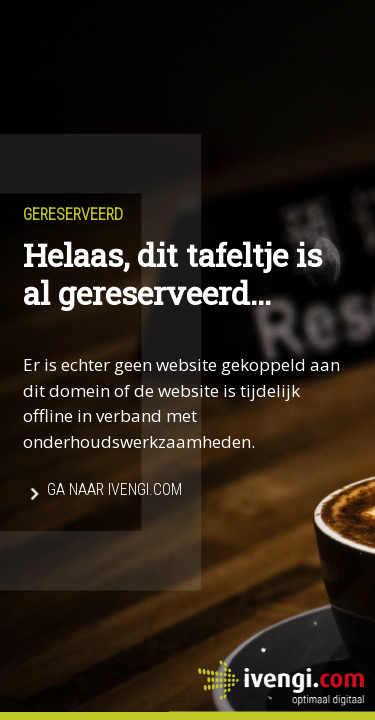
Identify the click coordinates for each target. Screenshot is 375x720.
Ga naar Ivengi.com (114, 490)
